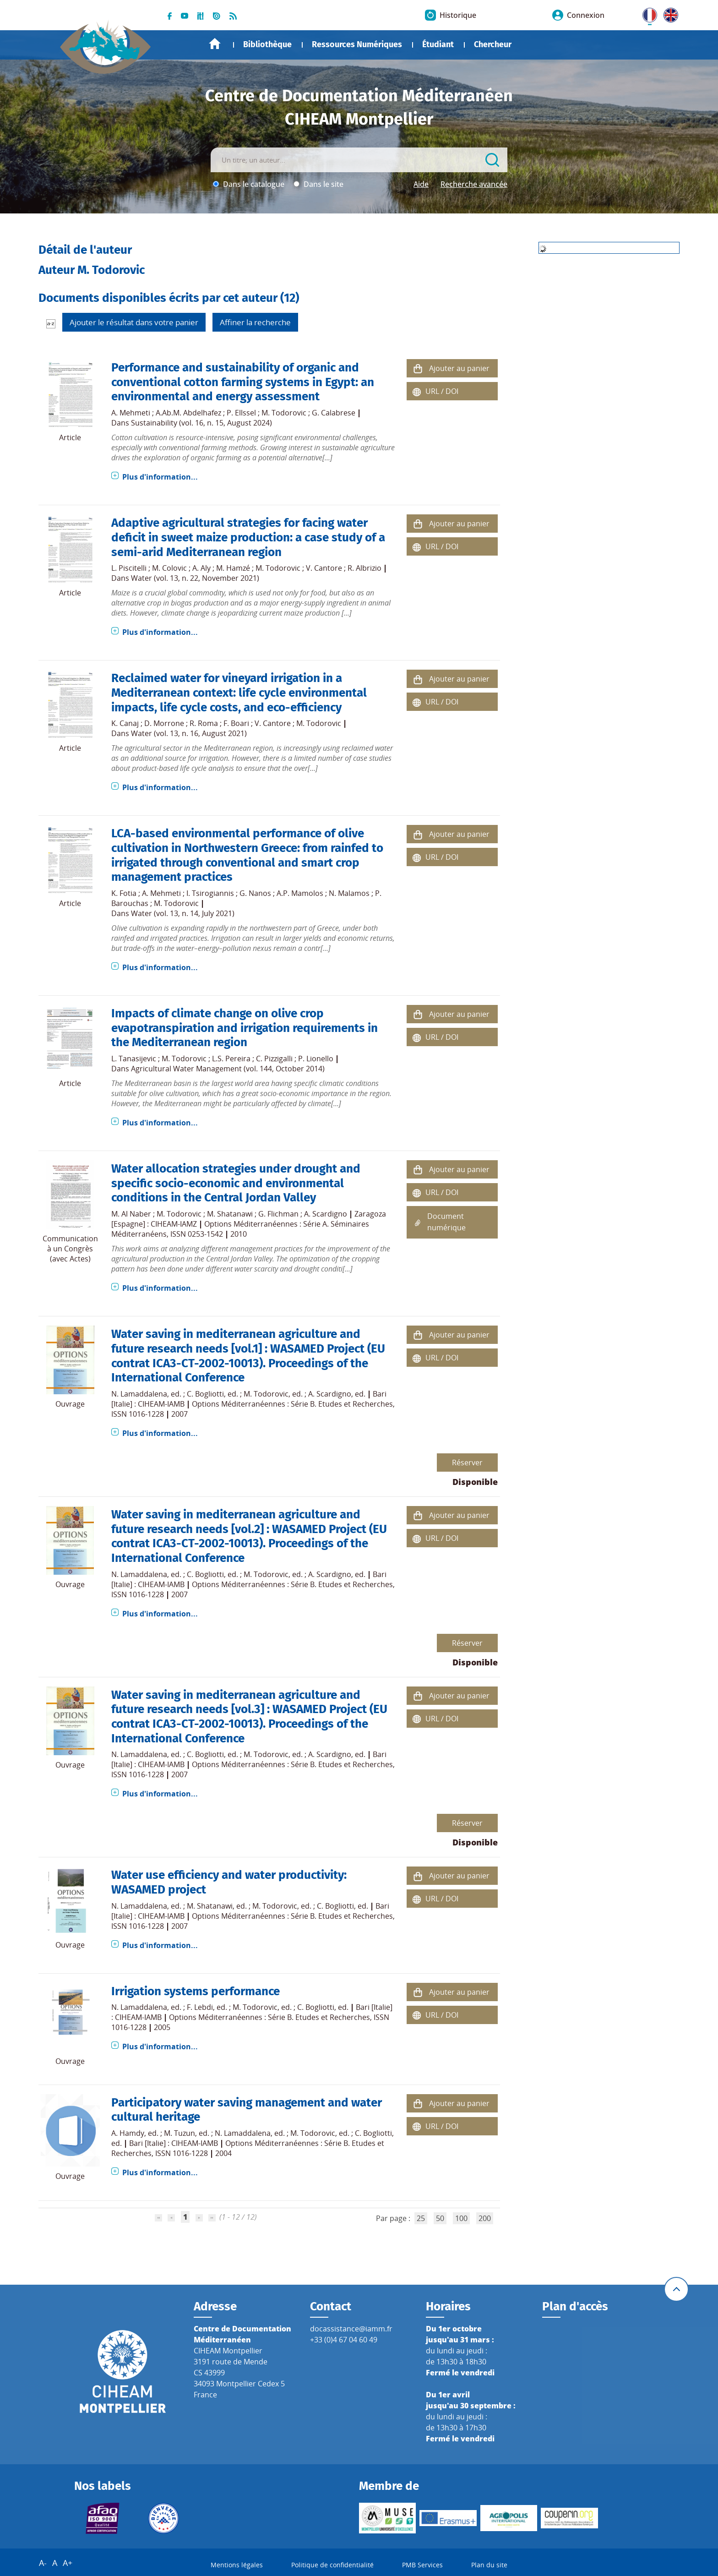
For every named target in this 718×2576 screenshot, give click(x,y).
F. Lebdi (200, 2007)
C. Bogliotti (205, 1394)
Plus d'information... (160, 477)
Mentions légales (237, 2564)
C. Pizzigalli (274, 1058)
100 (461, 2218)
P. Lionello (315, 1058)
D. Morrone (164, 723)
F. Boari (236, 723)
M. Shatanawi (230, 1214)
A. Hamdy (127, 2133)
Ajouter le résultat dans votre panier (134, 322)
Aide (421, 184)
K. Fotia (123, 893)
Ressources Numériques (357, 44)
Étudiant (438, 44)
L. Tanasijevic (133, 1058)
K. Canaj (125, 723)
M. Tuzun (179, 2133)
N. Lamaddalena (139, 1394)
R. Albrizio (364, 568)
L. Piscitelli (129, 568)
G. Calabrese (333, 413)
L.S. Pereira (231, 1058)
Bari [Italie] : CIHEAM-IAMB (173, 2143)
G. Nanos (255, 893)
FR (646, 13)
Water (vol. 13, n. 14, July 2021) (182, 913)
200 (485, 2218)
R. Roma (204, 723)
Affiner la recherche (255, 322)
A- (43, 2562)
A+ (67, 2562)
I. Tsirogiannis (210, 893)
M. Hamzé (233, 568)
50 (440, 2218)
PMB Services (422, 2564)
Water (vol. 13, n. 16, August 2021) (189, 733)
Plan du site (489, 2564)
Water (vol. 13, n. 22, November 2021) (195, 578)
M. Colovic (169, 568)
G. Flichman (278, 1214)
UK (669, 13)
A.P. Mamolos (300, 893)
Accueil (214, 43)
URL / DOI (441, 391)
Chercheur (492, 44)
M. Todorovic (283, 413)
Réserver (467, 1462)
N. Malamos (349, 893)
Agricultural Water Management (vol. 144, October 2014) (228, 1069)
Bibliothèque (267, 44)
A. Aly (201, 568)
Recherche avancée (474, 184)
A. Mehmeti (130, 413)
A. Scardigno (325, 1214)
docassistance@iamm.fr (351, 2329)
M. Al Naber (131, 1214)
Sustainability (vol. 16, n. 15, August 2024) (201, 423)
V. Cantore (324, 568)
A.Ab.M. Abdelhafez (188, 413)
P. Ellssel (241, 413)
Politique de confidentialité (332, 2564)
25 (421, 2218)
